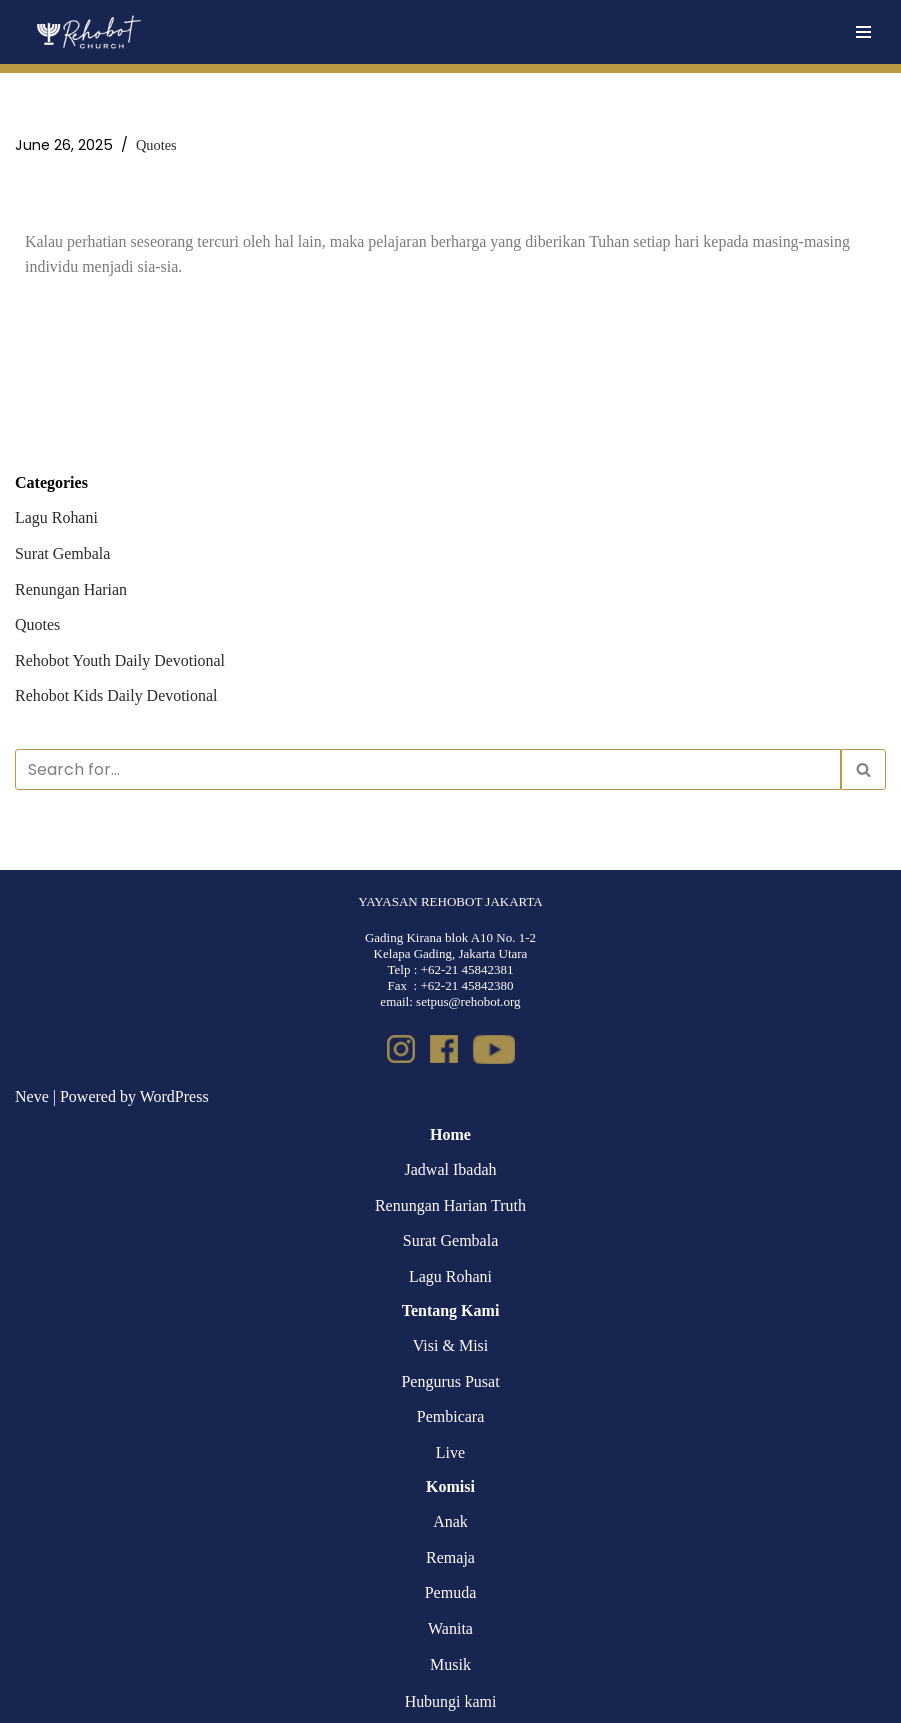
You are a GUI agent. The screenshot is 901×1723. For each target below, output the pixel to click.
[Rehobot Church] (87, 32)
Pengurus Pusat (450, 1381)
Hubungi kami (451, 1702)
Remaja (450, 1557)
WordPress (174, 1097)
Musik (450, 1664)
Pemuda (451, 1593)
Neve (32, 1097)
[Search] (428, 769)
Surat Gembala (63, 553)
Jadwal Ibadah (451, 1170)
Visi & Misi (451, 1346)
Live (450, 1452)
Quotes (156, 145)
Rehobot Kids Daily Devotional (116, 696)
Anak (450, 1522)
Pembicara (451, 1417)
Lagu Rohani (56, 518)
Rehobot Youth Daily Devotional (120, 660)
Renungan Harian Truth (450, 1205)
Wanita (450, 1628)
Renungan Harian (71, 589)
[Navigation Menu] (863, 32)
